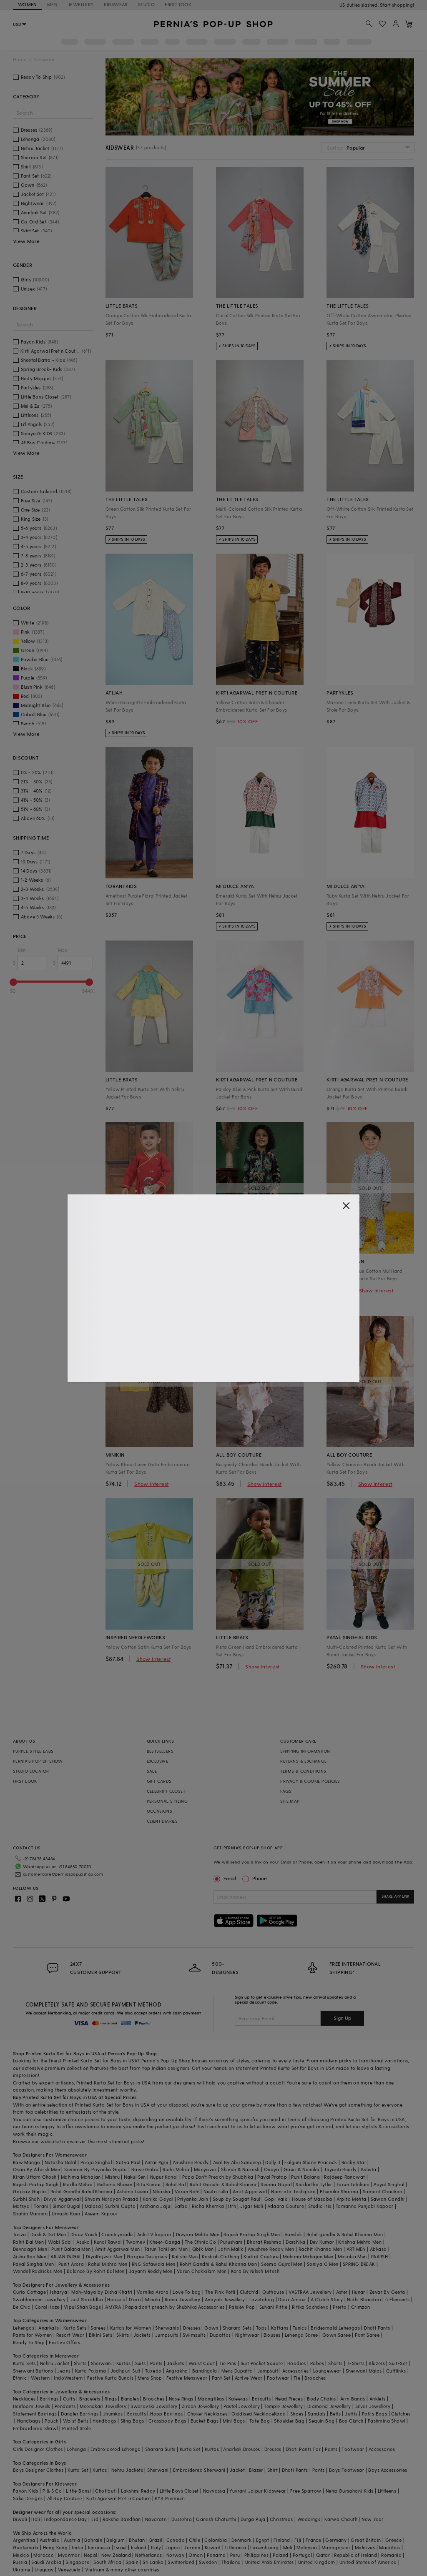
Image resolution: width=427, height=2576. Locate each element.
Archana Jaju (155, 2206)
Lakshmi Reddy (138, 2490)
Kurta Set (190, 2449)
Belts (335, 2413)
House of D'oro (124, 2299)
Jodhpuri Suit (126, 2370)
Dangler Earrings (79, 2413)
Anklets (377, 2398)
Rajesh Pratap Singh (36, 2184)
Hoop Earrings (166, 2413)
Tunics (299, 2327)
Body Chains (321, 2398)
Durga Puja (253, 2519)
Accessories (295, 2370)
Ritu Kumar (148, 2184)
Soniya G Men (323, 2264)
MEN (52, 4)
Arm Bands (352, 2398)
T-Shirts (355, 2363)
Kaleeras (238, 2398)
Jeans (63, 2370)
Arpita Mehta (352, 2199)
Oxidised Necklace (252, 2413)
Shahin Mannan (30, 2213)
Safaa (181, 2206)
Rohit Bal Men (28, 2242)
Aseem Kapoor (101, 2213)
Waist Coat (201, 2363)
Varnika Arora (152, 2292)
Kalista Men (185, 2256)
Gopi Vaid (276, 2199)
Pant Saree (367, 2335)
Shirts (80, 2363)
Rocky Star (354, 2162)
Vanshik (293, 2234)
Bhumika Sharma (339, 2191)
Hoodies (296, 2363)
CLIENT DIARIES (162, 1821)
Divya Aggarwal (62, 2199)
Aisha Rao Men (29, 2256)
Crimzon (360, 2307)
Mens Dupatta (237, 2370)
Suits (140, 2363)
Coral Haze (47, 2307)
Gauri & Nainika (301, 2169)
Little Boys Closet (179, 2490)
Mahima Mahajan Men (308, 2256)
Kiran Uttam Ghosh (35, 2177)
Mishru (112, 2177)
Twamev (135, 2242)
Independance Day (65, 2519)
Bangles (130, 2398)
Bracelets (89, 2398)
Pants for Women (32, 2335)
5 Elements (397, 2299)
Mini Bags (234, 2420)
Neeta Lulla (215, 2191)
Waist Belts (75, 2420)
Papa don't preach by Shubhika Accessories (174, 2307)
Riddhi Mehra (78, 2184)
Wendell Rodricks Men (38, 2271)
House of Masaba (312, 2199)
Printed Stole (76, 2428)
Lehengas (23, 2327)
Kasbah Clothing (220, 2256)
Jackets (142, 2335)
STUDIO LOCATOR (31, 1770)
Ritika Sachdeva (310, 2307)
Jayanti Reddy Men (151, 2271)
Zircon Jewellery (200, 2406)
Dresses (191, 2327)
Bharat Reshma (264, 2242)
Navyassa (214, 2490)
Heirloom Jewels (31, 2406)
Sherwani (101, 2363)
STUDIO (146, 4)
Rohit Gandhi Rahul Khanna (81, 2191)
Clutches (400, 2413)
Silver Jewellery (372, 2406)
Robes (317, 2363)
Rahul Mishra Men (107, 2264)
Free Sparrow (306, 2490)
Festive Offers (64, 2342)
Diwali (20, 2519)
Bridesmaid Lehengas (335, 2327)
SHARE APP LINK (395, 1896)
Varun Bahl (187, 2191)
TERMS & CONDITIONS (303, 1770)
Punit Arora (71, 2264)
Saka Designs (28, 2498)
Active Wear (248, 2377)
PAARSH (379, 2256)
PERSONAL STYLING (167, 1800)
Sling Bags (132, 2420)
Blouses (272, 2335)
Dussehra (181, 2519)
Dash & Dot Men (48, 2234)
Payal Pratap (272, 2177)
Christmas (281, 2519)
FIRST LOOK (178, 4)
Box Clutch (351, 2420)
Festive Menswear (186, 2377)
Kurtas (123, 2363)
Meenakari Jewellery (103, 2406)
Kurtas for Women (130, 2327)
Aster (342, 2292)
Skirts (122, 2335)
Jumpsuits (166, 2335)
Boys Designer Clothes (38, 2470)
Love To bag (187, 2292)
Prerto (340, 2307)
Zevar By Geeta (387, 2292)
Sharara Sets (237, 2327)
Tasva (19, 2234)
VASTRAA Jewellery (310, 2292)
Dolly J (272, 2162)
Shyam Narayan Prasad (111, 2199)
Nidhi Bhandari (364, 2299)
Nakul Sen (135, 2177)
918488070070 (398, 5)
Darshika (295, 2242)
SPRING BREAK (359, 2264)
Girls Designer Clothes (38, 2449)
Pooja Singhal (96, 2162)
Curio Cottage (29, 2292)
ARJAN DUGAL (65, 2256)
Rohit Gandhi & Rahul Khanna (223, 2184)
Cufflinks (396, 2370)
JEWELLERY (81, 4)
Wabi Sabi (60, 2242)
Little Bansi (78, 2490)
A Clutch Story (327, 2299)
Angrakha (177, 2370)
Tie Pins (227, 2363)
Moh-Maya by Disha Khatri (102, 2292)
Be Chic (21, 2307)
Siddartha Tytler (314, 2184)
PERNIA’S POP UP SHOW (38, 1760)
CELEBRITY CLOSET (166, 1790)
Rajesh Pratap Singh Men (252, 2234)
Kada (280, 2413)
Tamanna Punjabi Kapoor (365, 2206)
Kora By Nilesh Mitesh (255, 2271)
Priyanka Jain (192, 2199)
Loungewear (327, 2370)
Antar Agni (156, 2162)
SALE (152, 1770)
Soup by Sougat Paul (236, 2199)
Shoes (297, 2413)
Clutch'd (249, 2292)
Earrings (49, 2398)
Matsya (21, 2206)
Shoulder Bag (289, 2420)
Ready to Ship (29, 2342)
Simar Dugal (66, 2206)
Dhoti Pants (377, 2327)
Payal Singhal (389, 2184)
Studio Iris (319, 2206)
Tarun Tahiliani (353, 2184)
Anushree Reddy (191, 2162)
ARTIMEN (356, 2249)
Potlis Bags (374, 2413)
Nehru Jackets (127, 2470)
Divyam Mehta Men (197, 2234)
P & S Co (52, 2490)
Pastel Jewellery (242, 2406)
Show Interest (262, 1290)
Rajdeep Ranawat (344, 2177)
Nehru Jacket (55, 2363)
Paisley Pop (242, 2307)
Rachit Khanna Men (320, 2249)
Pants (156, 2363)
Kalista (369, 2169)
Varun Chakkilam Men (202, 2271)
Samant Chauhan (382, 2191)
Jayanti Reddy (340, 2169)
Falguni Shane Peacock (310, 2162)
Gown (211, 2327)
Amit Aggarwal (250, 2191)
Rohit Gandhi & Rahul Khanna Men (218, 2264)
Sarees (97, 2327)
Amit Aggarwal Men (117, 2249)
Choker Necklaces (207, 2413)
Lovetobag (261, 2299)
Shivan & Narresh (240, 2169)
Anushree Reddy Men (271, 2249)
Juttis (351, 2413)
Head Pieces (289, 2398)
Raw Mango (26, 2162)
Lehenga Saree (301, 2335)
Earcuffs (261, 2398)
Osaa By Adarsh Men (36, 2169)
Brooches (315, 2377)
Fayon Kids (25, 2490)
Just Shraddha (86, 2299)
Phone (259, 1878)
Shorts (335, 2363)
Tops (261, 2327)
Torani (41, 2206)
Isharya (58, 2292)
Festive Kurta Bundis (110, 2377)
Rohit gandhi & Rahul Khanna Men (344, 2234)
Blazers (377, 2363)
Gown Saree (336, 2335)
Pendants (65, 2406)
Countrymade (117, 2234)
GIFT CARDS (159, 1780)
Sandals (317, 2413)
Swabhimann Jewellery (39, 2299)
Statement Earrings (35, 2413)
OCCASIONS (160, 1810)
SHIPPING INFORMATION (305, 1750)
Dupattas (220, 2335)
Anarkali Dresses (241, 2449)
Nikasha (162, 2191)
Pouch (51, 2420)
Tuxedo (153, 2370)
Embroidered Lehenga (115, 2449)
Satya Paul (128, 2162)
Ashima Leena (132, 2191)
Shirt (272, 2470)
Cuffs (69, 2398)
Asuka (83, 2242)
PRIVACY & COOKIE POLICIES (310, 1780)
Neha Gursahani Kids (350, 2490)
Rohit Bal (176, 2184)
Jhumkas (113, 2413)
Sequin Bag (321, 2420)
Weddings (308, 2519)
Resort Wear (70, 2335)
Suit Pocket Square (262, 2363)
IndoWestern (68, 2377)
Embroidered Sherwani (199, 2470)
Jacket (237, 2470)
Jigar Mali (251, 2206)
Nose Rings (181, 2398)
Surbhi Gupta (120, 2206)
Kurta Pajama (90, 2370)
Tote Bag (259, 2420)
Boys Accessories (387, 2470)
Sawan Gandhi (388, 2199)
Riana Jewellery (183, 2299)
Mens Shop (150, 2377)
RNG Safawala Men (153, 2264)
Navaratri (156, 2519)
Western (40, 2377)
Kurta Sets (74, 2327)
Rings (111, 2398)
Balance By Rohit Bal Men (96, 2271)
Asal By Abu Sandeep (237, 2162)
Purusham (231, 2242)
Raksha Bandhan (122, 2519)
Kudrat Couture (261, 2256)
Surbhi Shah (26, 2199)
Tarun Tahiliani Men (166, 2249)
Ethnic (20, 2377)
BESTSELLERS (160, 1750)
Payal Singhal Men (33, 2264)
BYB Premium (170, 2498)
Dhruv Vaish (83, 2234)
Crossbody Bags (167, 2420)
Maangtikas (211, 2398)
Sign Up (342, 2018)
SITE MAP (289, 1800)
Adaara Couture (285, 2206)
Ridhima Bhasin (115, 2184)
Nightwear (247, 2335)
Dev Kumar (322, 2242)
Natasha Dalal (60, 2162)
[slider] (13, 982)
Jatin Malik (230, 2249)
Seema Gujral (276, 2184)
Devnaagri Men (30, 2249)
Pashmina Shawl (386, 2420)
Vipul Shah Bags (82, 2307)
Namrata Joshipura (293, 2191)
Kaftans (280, 2327)
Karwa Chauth (340, 2519)
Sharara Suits (160, 2449)
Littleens (387, 2490)
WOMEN (27, 4)
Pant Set (221, 2377)
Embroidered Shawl (35, 2428)
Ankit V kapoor (154, 2234)
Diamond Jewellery (329, 2406)
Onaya (271, 2169)
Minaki (152, 2299)
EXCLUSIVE (157, 1760)
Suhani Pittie (273, 2307)
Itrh (232, 2206)
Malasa (93, 2206)
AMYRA (113, 2307)
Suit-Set (398, 2363)
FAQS (285, 1790)
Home (20, 59)
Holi (35, 2519)
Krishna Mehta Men (360, 2242)
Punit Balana (305, 2177)
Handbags (28, 2420)
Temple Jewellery (283, 2406)
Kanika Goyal (158, 2199)
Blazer (256, 2470)
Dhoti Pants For (303, 2449)
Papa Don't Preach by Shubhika (218, 2177)
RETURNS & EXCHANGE (303, 1760)
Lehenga (76, 2449)
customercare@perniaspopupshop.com (63, 1873)
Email (225, 1878)
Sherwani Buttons (33, 2370)
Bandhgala (204, 2370)
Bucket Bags (205, 2420)
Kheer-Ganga (164, 2242)
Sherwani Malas (364, 2370)
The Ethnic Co (200, 2242)
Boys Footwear (346, 2470)
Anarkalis (48, 2327)
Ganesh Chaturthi (216, 2519)
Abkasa (378, 2249)
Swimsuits (194, 2335)
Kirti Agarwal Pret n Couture (118, 2498)
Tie (297, 2377)
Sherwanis (167, 2327)
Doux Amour (292, 2299)
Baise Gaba (144, 2169)
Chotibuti (106, 2490)
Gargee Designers (147, 2256)
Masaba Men (352, 2256)
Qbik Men (203, 2249)
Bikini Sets (100, 2335)
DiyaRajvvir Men (104, 2256)
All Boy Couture (64, 2498)
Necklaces (24, 2398)
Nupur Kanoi (164, 2177)
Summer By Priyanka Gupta (95, 2169)
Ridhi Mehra (176, 2169)
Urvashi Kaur (66, 2213)
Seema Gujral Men (281, 2264)
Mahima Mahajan (81, 2177)
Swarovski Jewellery (154, 2406)
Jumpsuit (267, 2370)
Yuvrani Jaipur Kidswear (257, 2490)
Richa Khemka (208, 2206)
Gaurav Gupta (29, 2191)
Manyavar (205, 2169)
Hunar (358, 2292)
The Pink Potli (220, 2292)
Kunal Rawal (107, 2242)
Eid (94, 2519)
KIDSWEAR (116, 4)
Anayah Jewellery (225, 2299)
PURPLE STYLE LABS (33, 1750)
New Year (372, 2519)
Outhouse (273, 2292)
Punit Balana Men (70, 2249)
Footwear (278, 2377)
